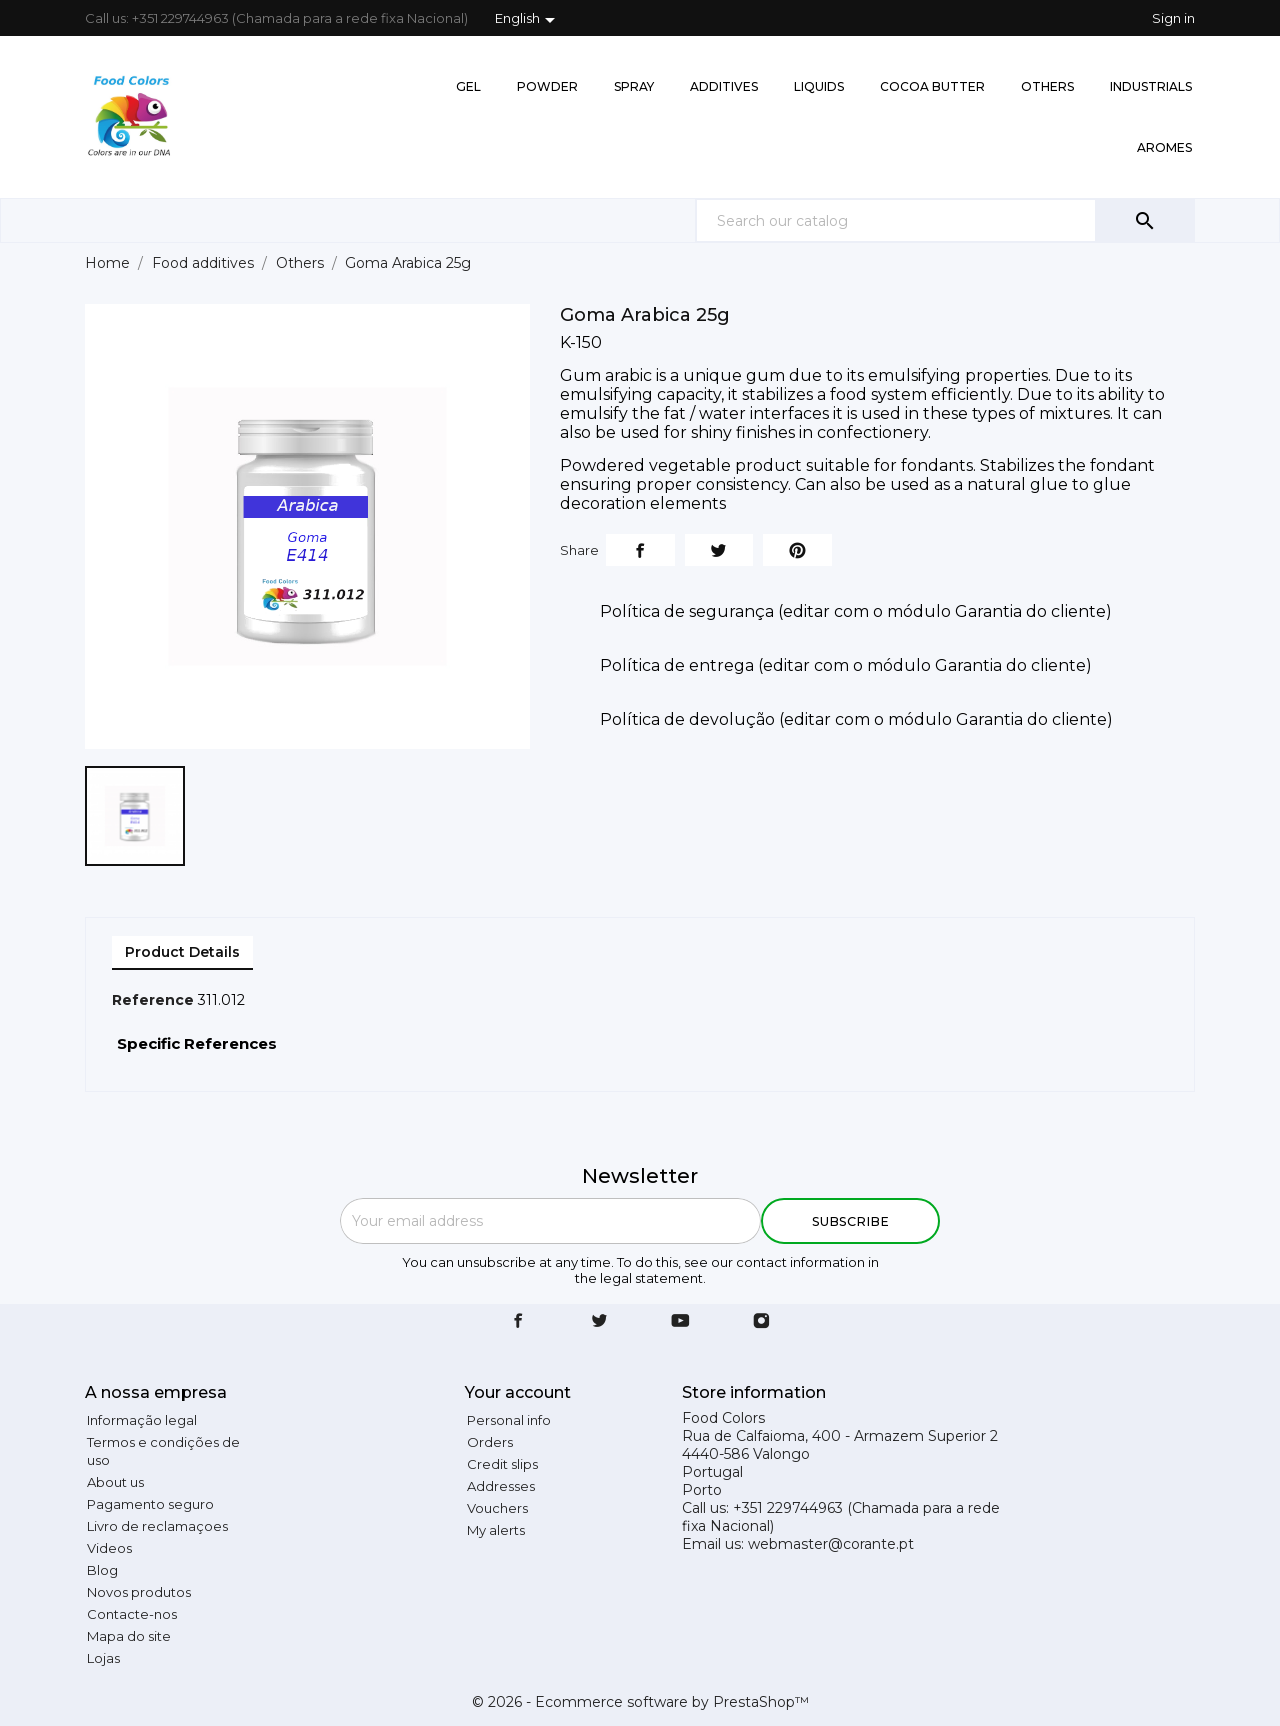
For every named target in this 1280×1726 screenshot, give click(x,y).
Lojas (103, 1658)
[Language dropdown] (528, 20)
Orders (490, 1442)
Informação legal (142, 1420)
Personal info (509, 1420)
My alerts (496, 1530)
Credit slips (502, 1464)
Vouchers (497, 1508)
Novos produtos (139, 1592)
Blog (102, 1570)
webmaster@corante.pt (831, 1544)
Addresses (501, 1486)
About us (115, 1482)
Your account (518, 1392)
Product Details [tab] (182, 952)
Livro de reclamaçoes (157, 1526)
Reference (153, 1000)
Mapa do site (129, 1636)
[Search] (945, 220)
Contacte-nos (132, 1614)
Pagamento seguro (150, 1504)
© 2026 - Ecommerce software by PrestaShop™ (640, 1702)
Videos (109, 1548)
